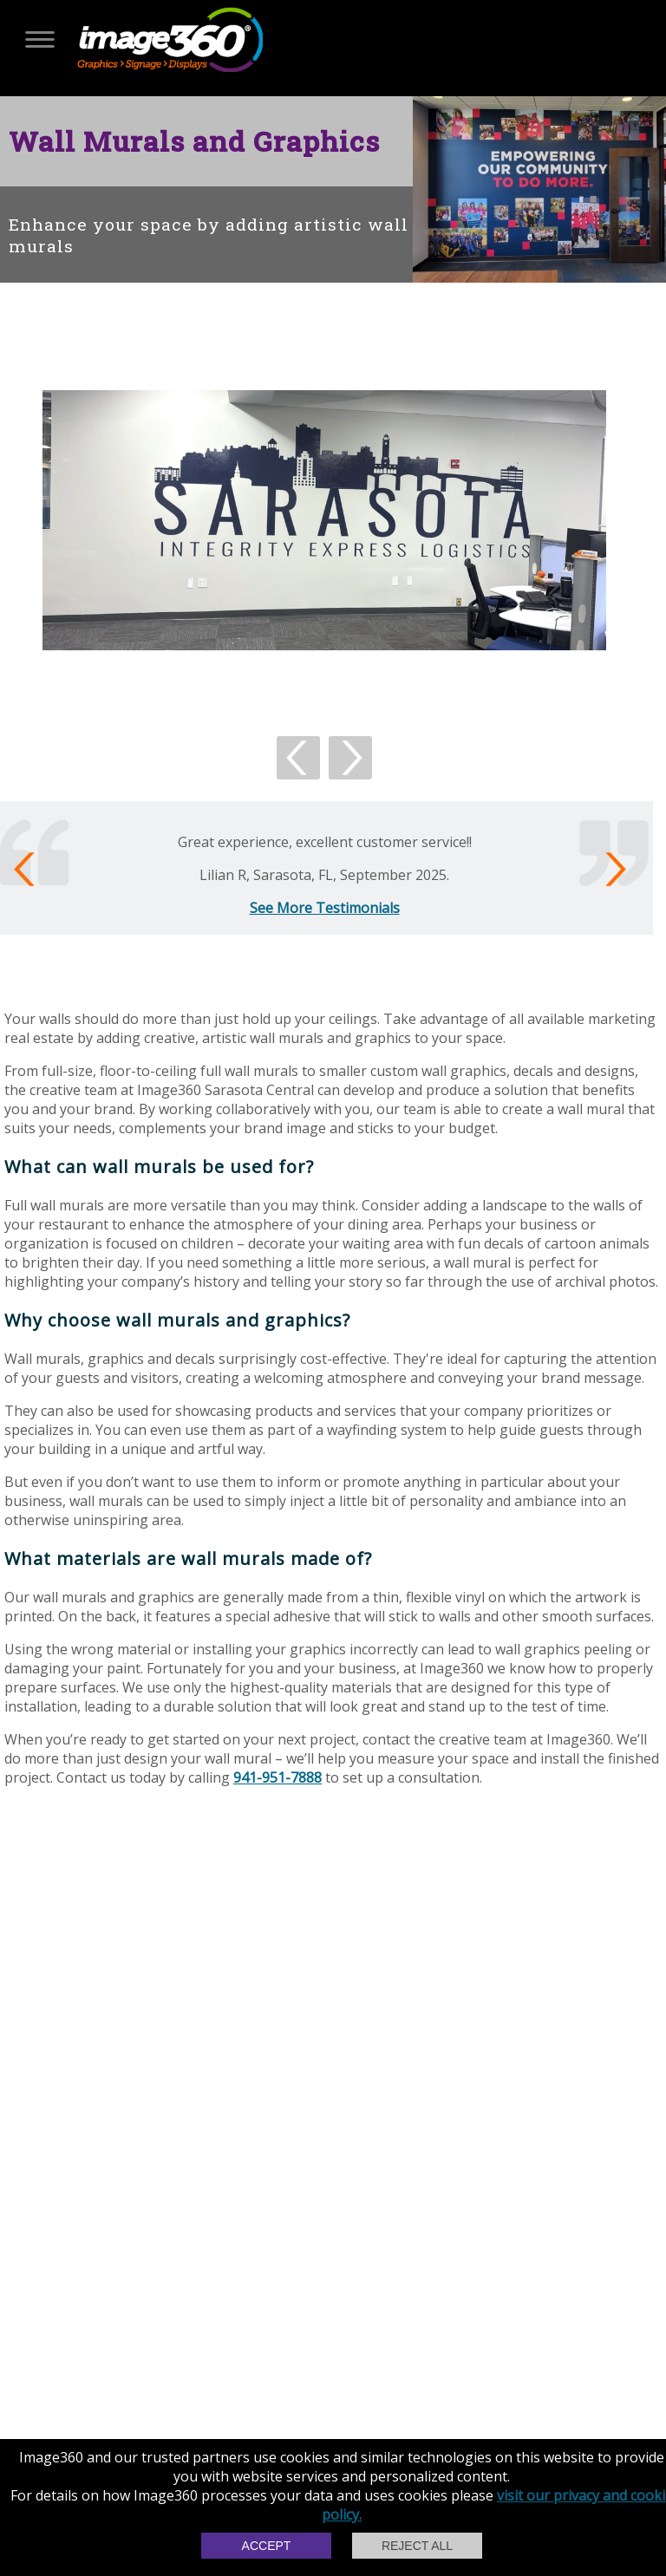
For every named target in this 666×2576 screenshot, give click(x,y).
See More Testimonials (325, 907)
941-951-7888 (277, 1777)
